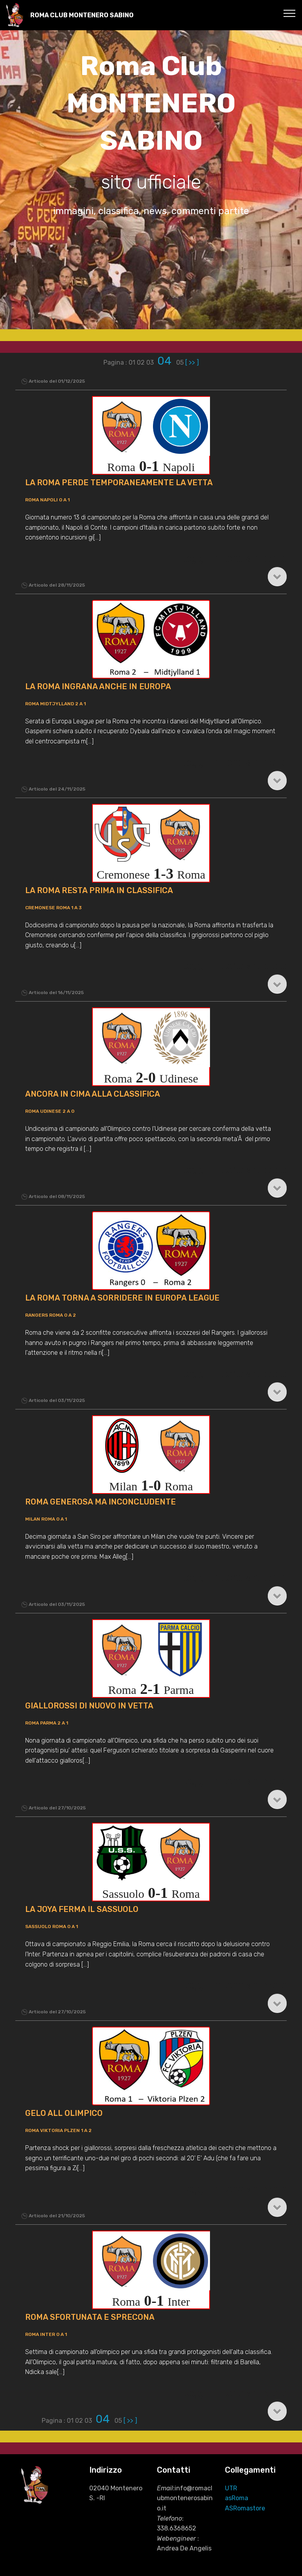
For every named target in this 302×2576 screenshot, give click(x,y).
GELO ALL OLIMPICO (64, 2113)
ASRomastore (245, 2508)
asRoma (236, 2498)
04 (165, 360)
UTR (231, 2488)
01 (133, 362)
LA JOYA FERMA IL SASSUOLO (81, 1909)
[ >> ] (192, 362)
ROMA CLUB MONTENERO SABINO (82, 15)
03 (150, 362)
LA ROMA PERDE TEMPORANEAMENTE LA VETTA (119, 482)
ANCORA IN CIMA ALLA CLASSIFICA (92, 1094)
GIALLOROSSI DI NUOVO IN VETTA (89, 1705)
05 (180, 362)
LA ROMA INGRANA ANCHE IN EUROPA (98, 686)
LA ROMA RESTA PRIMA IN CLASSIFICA (99, 890)
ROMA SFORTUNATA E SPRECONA (90, 2317)
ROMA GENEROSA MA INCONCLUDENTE (100, 1501)
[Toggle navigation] (290, 13)
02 (141, 362)
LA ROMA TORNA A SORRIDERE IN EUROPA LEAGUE (122, 1298)
